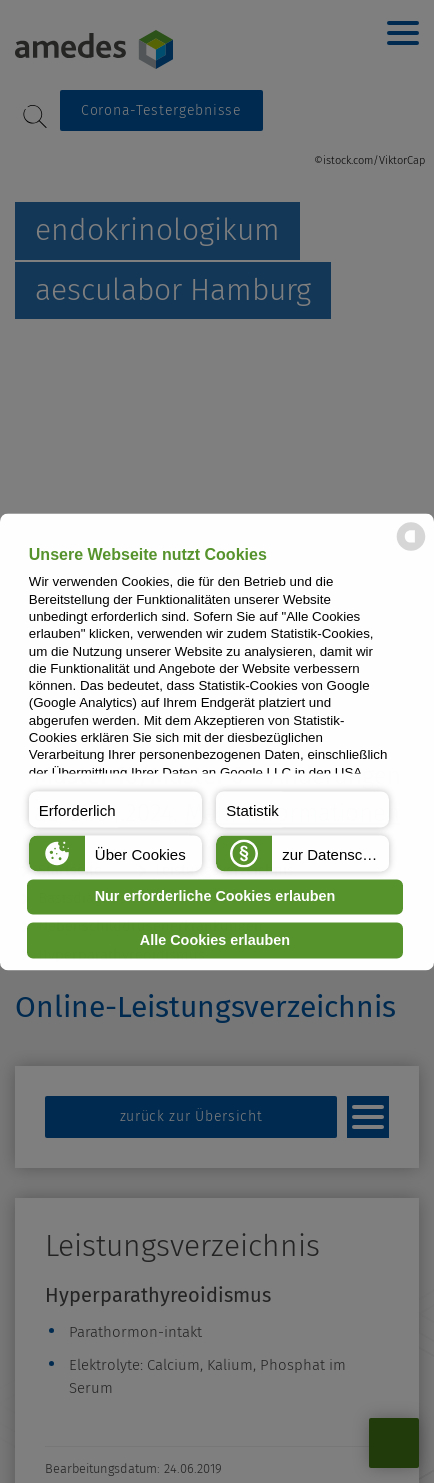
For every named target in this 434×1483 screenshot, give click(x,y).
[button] (115, 809)
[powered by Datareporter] (411, 548)
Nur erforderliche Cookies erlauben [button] (215, 897)
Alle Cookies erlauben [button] (215, 940)
